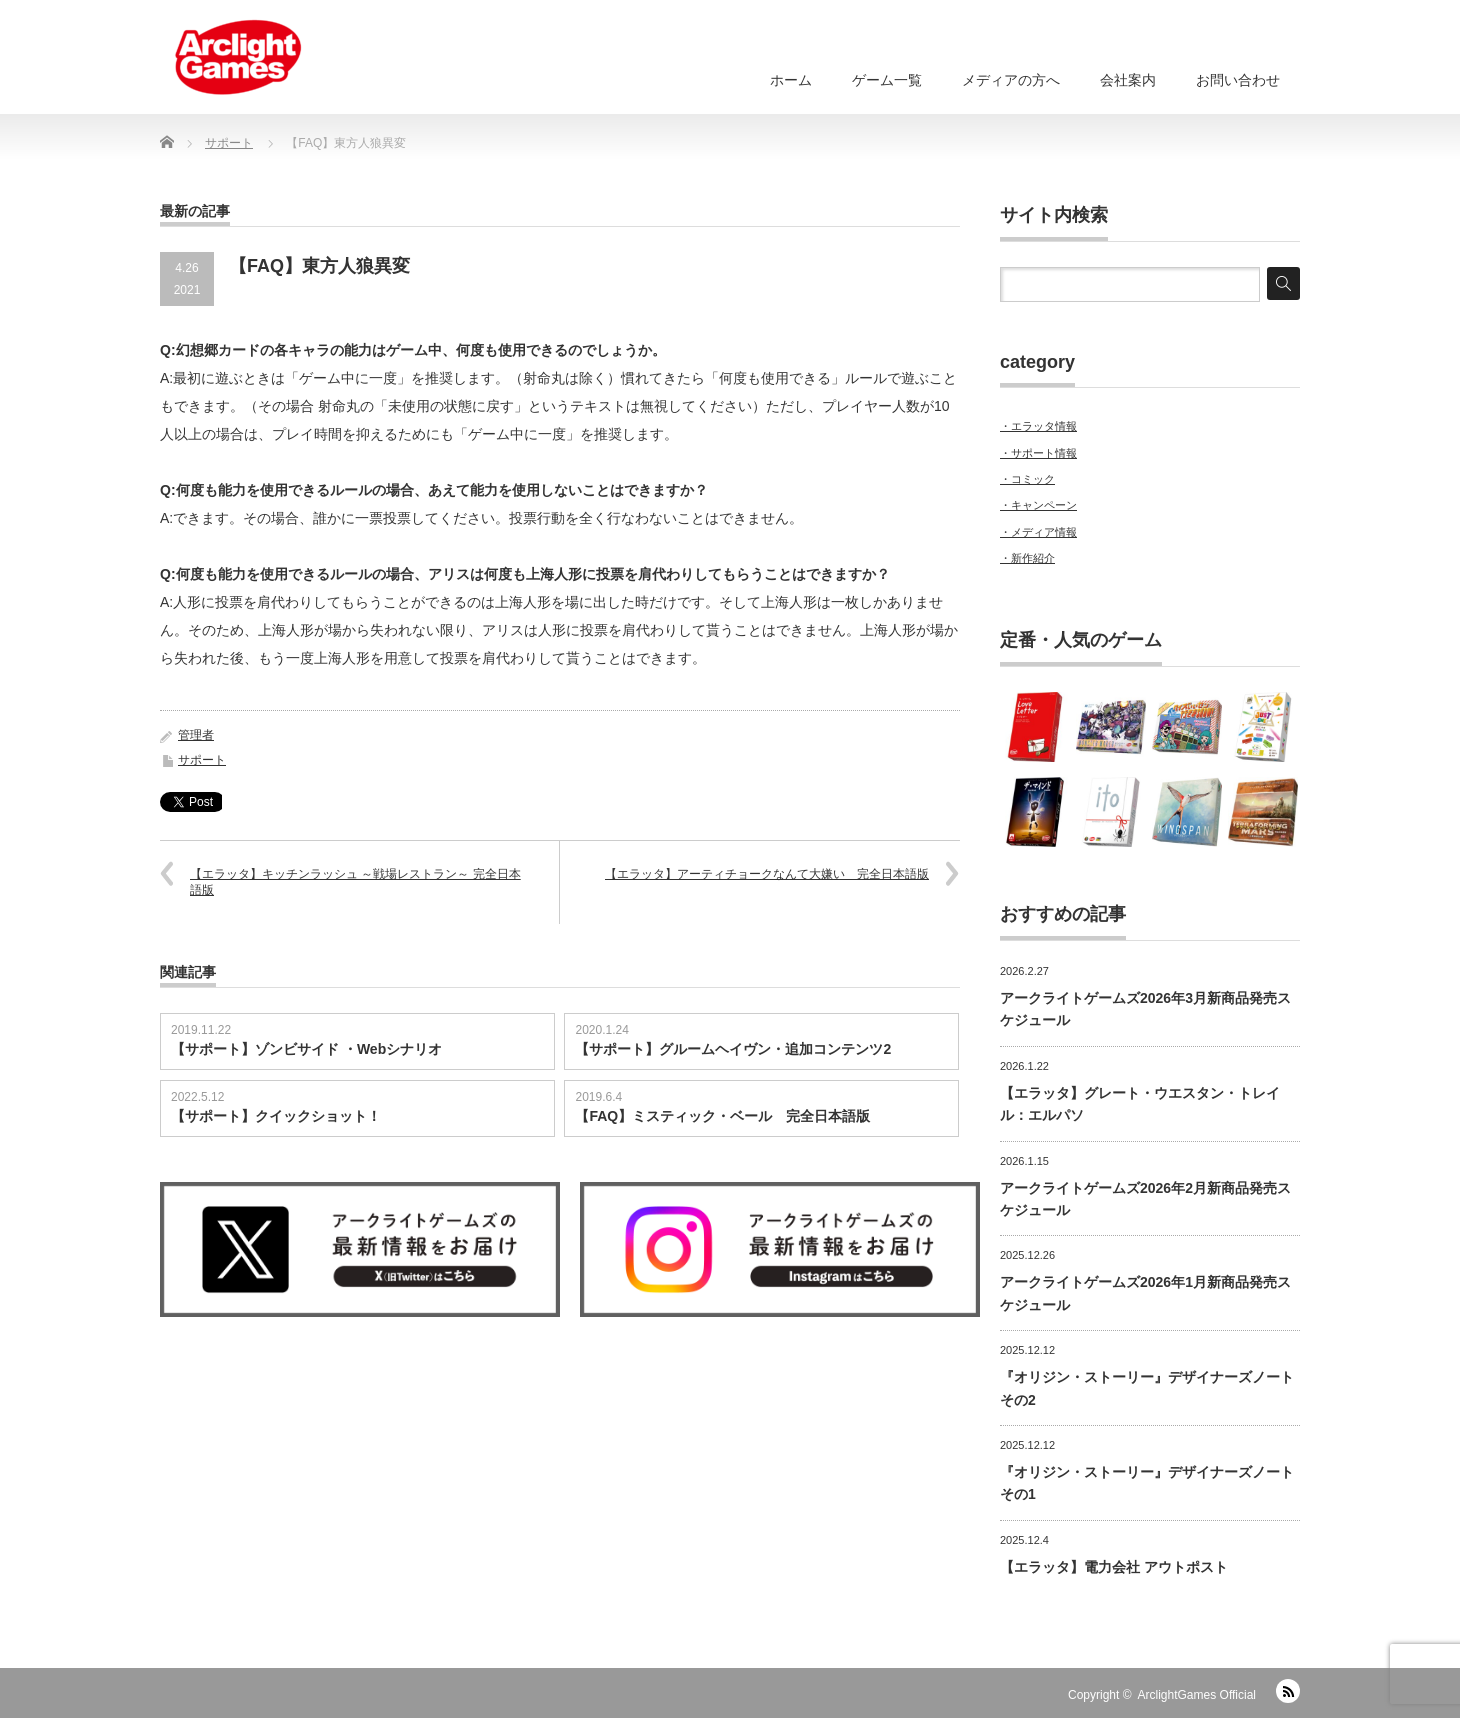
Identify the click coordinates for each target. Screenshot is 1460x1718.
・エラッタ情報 (1038, 426)
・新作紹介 (1027, 558)
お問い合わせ (1238, 80)
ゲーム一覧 (887, 80)
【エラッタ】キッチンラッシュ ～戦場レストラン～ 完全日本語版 (355, 882)
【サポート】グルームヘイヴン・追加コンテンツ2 (733, 1049)
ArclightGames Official (1197, 1695)
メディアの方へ (1011, 80)
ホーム (791, 80)
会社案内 (1128, 80)
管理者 (196, 735)
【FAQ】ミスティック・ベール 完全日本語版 (722, 1116)
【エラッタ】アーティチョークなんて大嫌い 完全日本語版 (767, 874)
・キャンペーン (1038, 505)
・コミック (1027, 479)
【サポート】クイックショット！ (276, 1116)
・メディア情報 (1038, 532)
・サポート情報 (1038, 453)
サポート (202, 760)
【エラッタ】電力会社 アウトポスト (1114, 1567)
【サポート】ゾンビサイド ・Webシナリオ (306, 1049)
